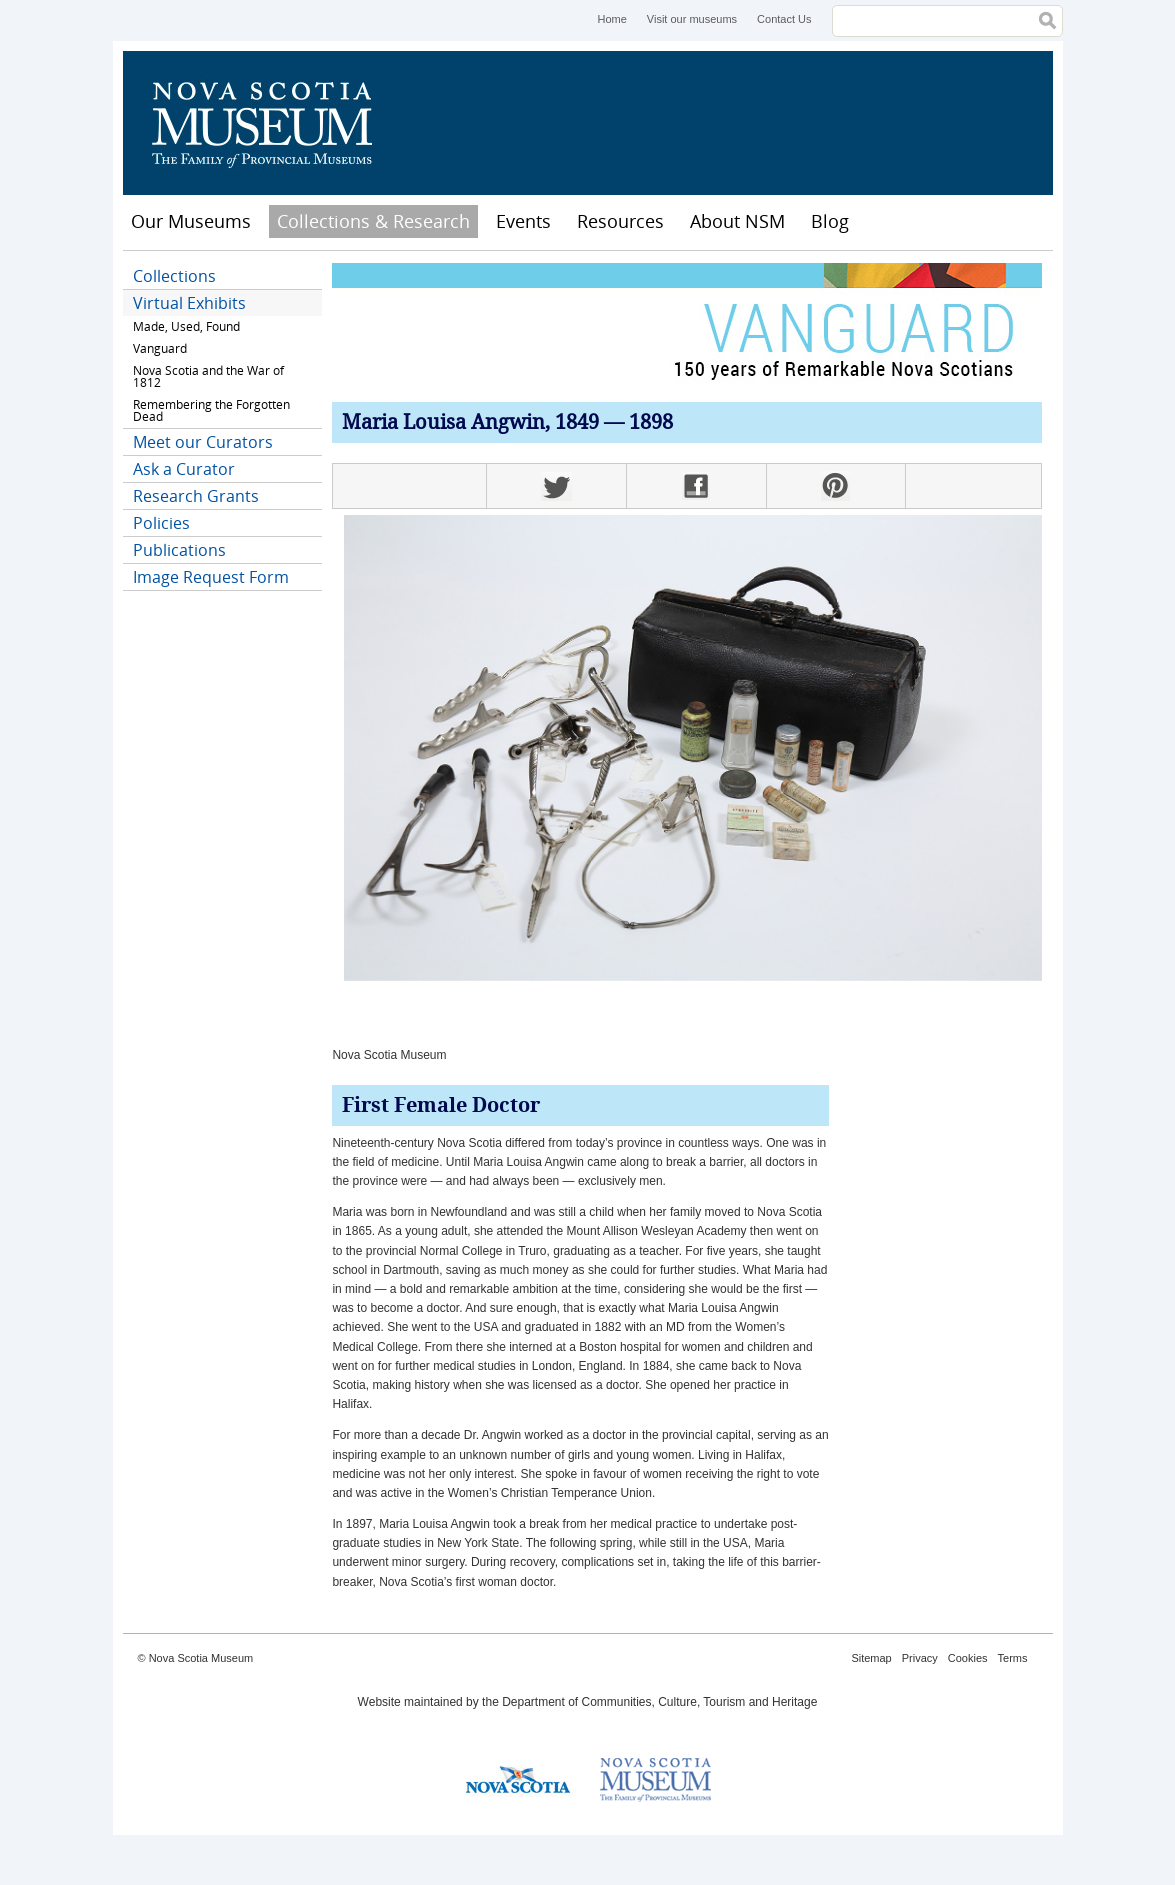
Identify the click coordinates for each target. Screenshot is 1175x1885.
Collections (174, 276)
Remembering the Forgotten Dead (211, 410)
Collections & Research (373, 221)
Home (611, 19)
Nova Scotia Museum (273, 123)
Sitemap (871, 1658)
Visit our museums (692, 19)
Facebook (696, 486)
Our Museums (191, 221)
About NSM (737, 221)
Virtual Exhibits (189, 303)
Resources (620, 221)
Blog (830, 221)
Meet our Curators (203, 442)
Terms (1013, 1658)
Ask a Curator (184, 469)
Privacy (920, 1658)
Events (523, 221)
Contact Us (784, 19)
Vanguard (160, 348)
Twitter (556, 486)
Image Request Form (211, 577)
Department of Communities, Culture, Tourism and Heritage (659, 1702)
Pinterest (836, 486)
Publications (179, 550)
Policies (161, 523)
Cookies (968, 1658)
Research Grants (196, 496)
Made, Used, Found (186, 326)
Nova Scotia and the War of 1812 (208, 376)
